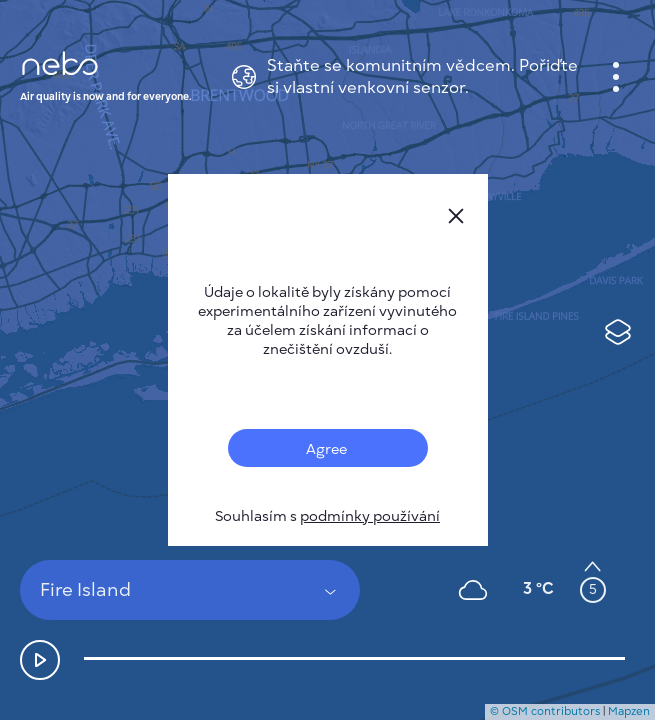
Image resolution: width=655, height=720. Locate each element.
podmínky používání (370, 516)
